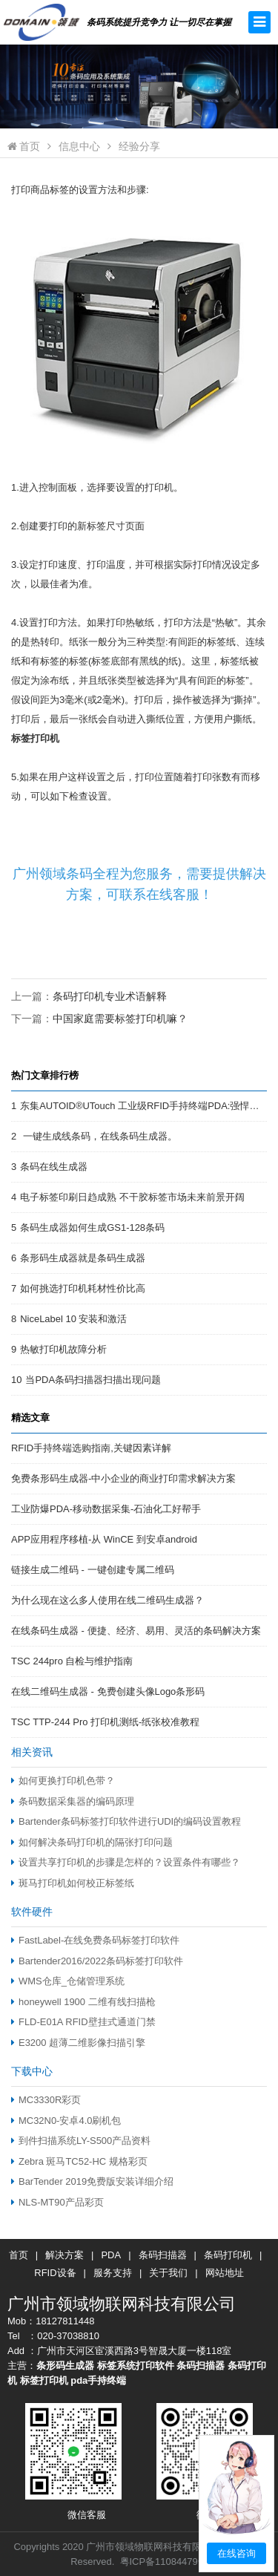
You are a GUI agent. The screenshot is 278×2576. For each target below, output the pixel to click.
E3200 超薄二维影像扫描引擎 (78, 2042)
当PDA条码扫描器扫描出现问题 (93, 1379)
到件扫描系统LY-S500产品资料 (80, 2140)
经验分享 (139, 146)
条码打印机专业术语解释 (110, 996)
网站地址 (224, 2272)
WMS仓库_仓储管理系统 (68, 1981)
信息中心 (79, 146)
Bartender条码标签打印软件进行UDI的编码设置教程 (126, 1821)
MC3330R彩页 (46, 2099)
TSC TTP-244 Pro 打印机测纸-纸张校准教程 (105, 1721)
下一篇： (99, 1018)
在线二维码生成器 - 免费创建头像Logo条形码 (108, 1691)
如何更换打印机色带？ (63, 1780)
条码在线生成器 (53, 1166)
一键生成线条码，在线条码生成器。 (98, 1136)
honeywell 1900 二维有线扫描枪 (83, 2001)
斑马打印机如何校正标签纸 (72, 1883)
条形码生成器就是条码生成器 (82, 1258)
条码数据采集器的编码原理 (72, 1801)
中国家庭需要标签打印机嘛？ (120, 1018)
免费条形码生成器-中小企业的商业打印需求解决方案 (123, 1478)
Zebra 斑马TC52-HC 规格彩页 (79, 2161)
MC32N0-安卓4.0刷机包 (66, 2120)
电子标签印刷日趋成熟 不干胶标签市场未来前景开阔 (132, 1197)
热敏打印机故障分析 (63, 1349)
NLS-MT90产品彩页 (57, 2202)
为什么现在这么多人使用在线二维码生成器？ (107, 1600)
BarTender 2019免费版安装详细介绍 (92, 2181)
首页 (23, 146)
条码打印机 (228, 2254)
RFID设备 (55, 2272)
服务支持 (112, 2272)
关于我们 (168, 2272)
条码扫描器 (163, 2254)
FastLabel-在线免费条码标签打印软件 (95, 1940)
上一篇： (89, 996)
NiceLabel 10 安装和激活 (73, 1318)
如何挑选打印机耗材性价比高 (82, 1288)
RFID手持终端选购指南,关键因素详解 (91, 1448)
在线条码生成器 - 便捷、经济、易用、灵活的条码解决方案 (136, 1630)
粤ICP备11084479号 (164, 2561)
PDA (111, 2254)
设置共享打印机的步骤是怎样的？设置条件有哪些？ (125, 1862)
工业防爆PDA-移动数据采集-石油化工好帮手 (106, 1508)
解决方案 (64, 2254)
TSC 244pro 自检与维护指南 (72, 1661)
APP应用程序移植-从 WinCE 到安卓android (104, 1539)
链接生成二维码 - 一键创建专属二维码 (92, 1569)
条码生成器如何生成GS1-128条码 (92, 1227)
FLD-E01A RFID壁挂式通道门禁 (83, 2021)
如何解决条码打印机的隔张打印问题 (92, 1842)
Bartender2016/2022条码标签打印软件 (97, 1961)
